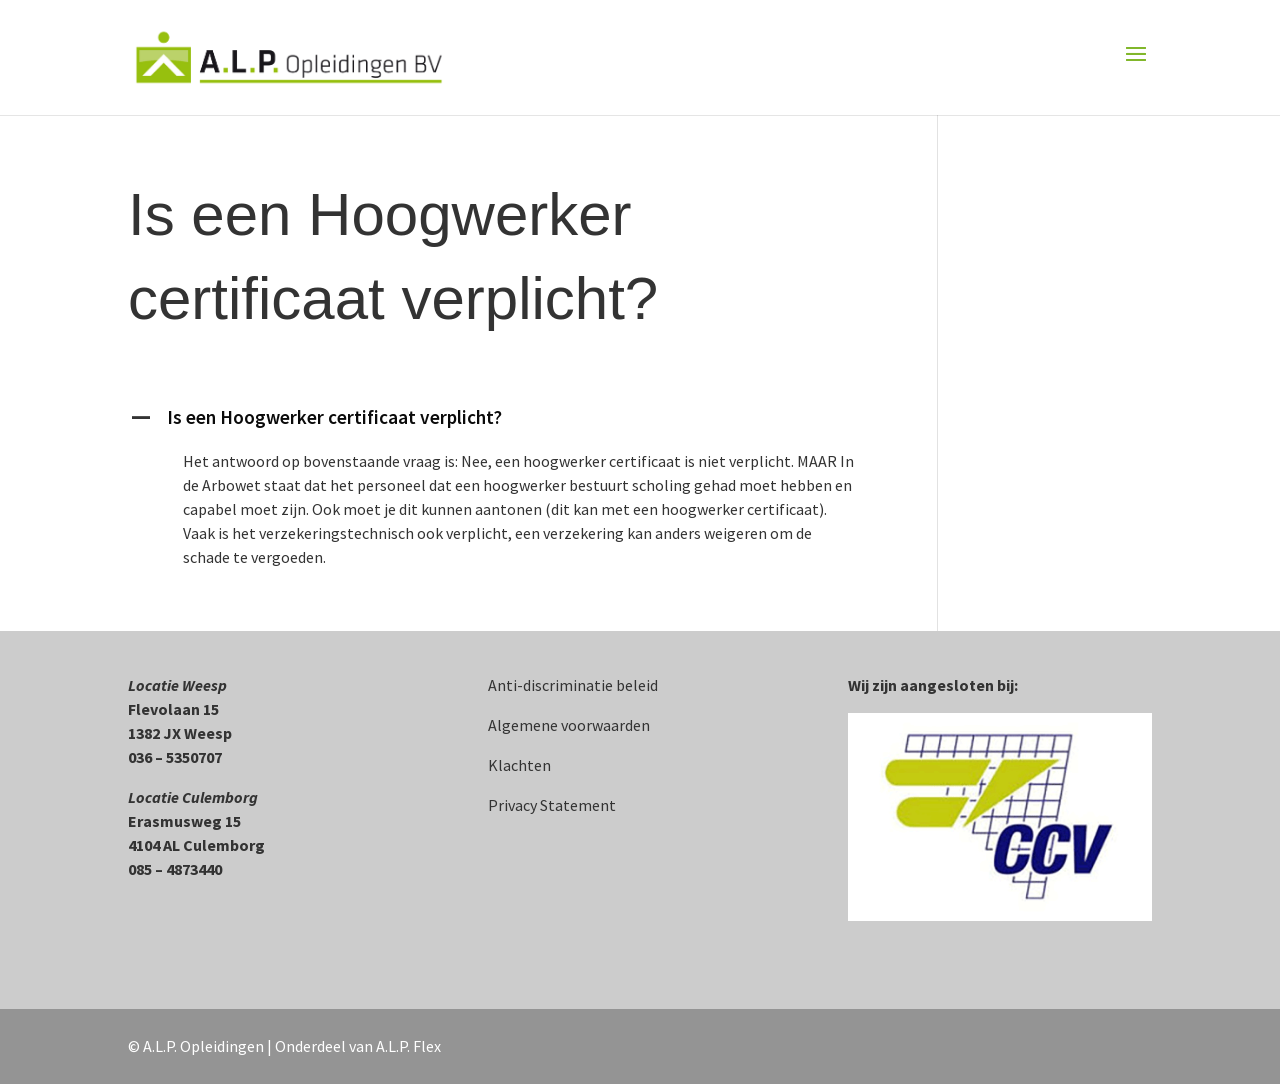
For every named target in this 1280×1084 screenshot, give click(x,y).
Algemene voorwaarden (569, 725)
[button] (505, 422)
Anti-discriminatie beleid (573, 685)
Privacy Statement (552, 805)
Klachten (519, 765)
